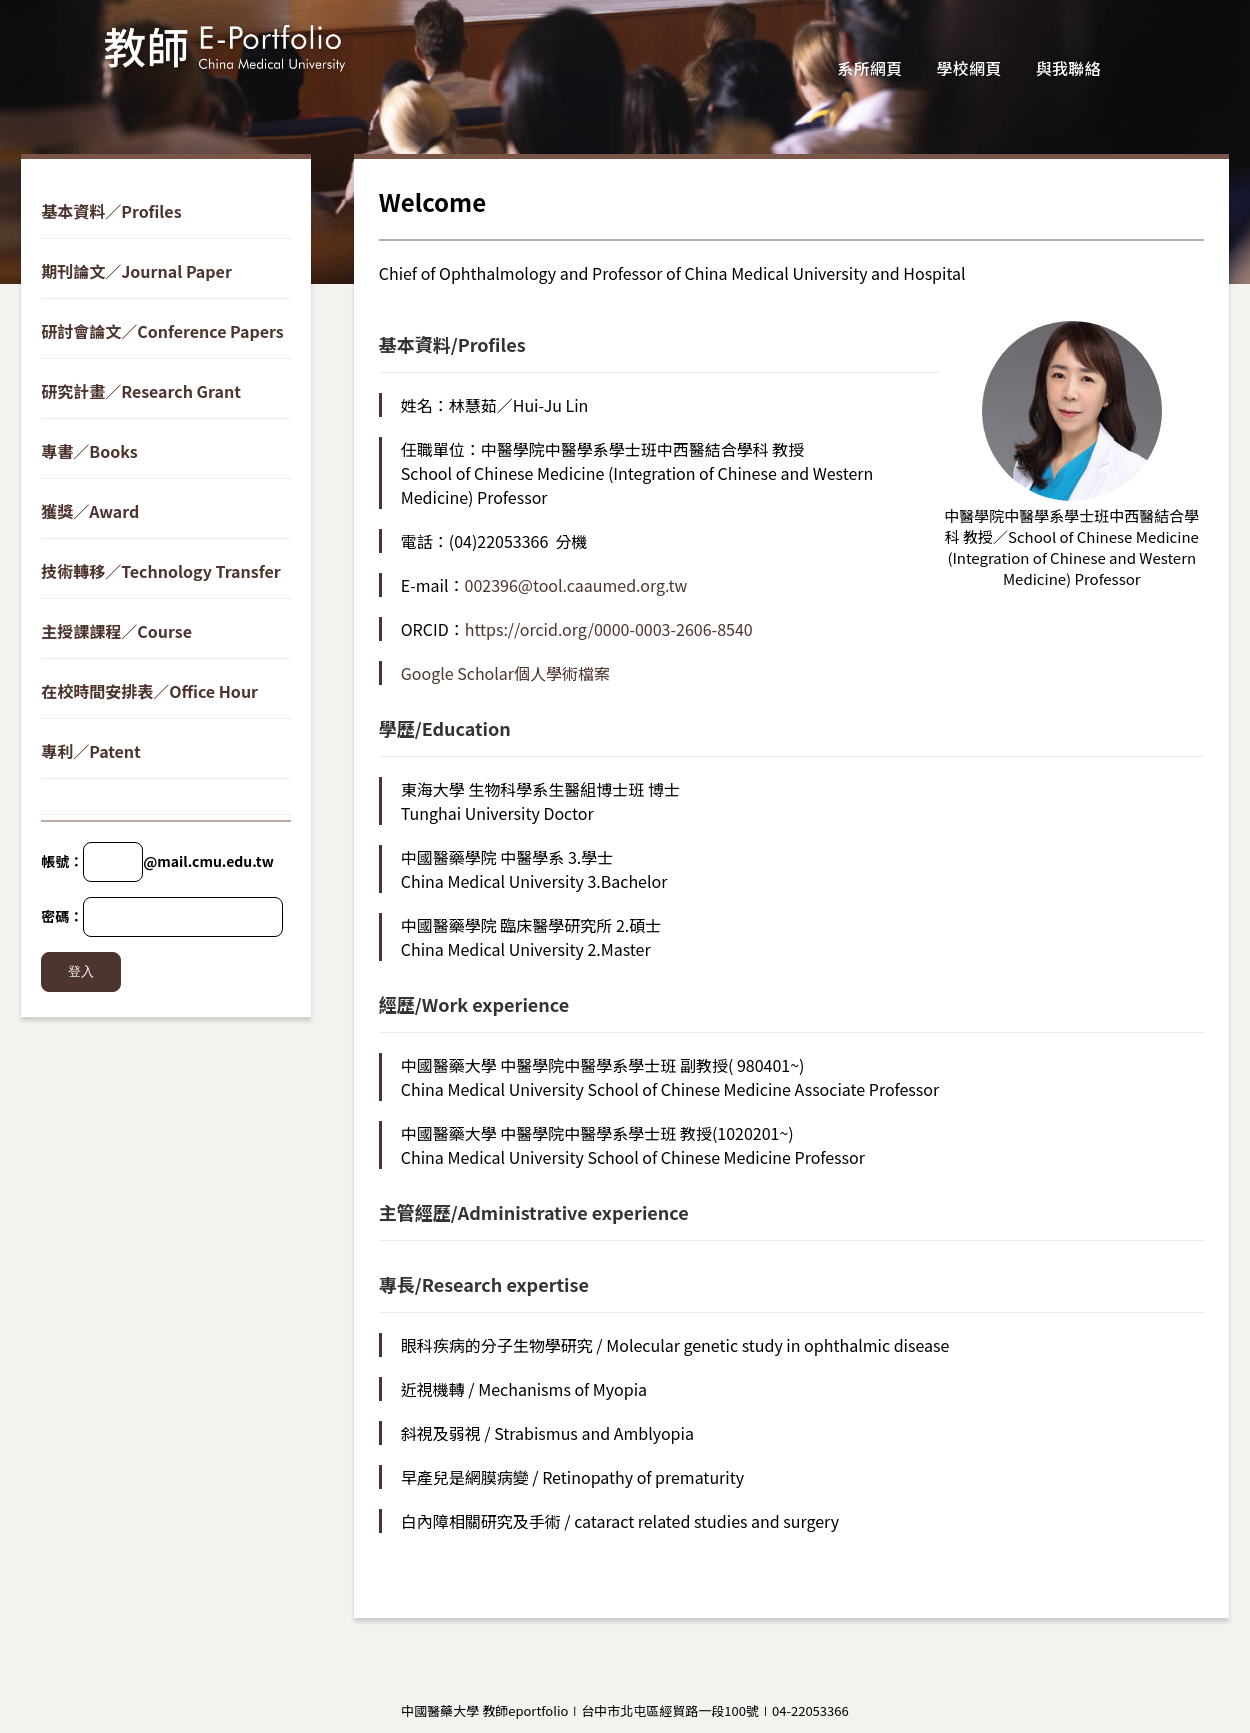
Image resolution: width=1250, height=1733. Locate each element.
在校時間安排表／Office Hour (149, 691)
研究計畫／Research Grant (141, 391)
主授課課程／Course (116, 631)
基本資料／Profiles (111, 211)
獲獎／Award (90, 511)
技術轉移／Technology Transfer (160, 571)
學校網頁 (969, 68)
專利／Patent (91, 751)
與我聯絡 (1068, 68)
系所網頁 (869, 68)
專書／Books (89, 451)
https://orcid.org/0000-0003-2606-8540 (609, 629)
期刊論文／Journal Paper (136, 271)
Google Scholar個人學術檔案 (505, 673)
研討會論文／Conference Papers (162, 331)
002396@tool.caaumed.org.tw (576, 585)
